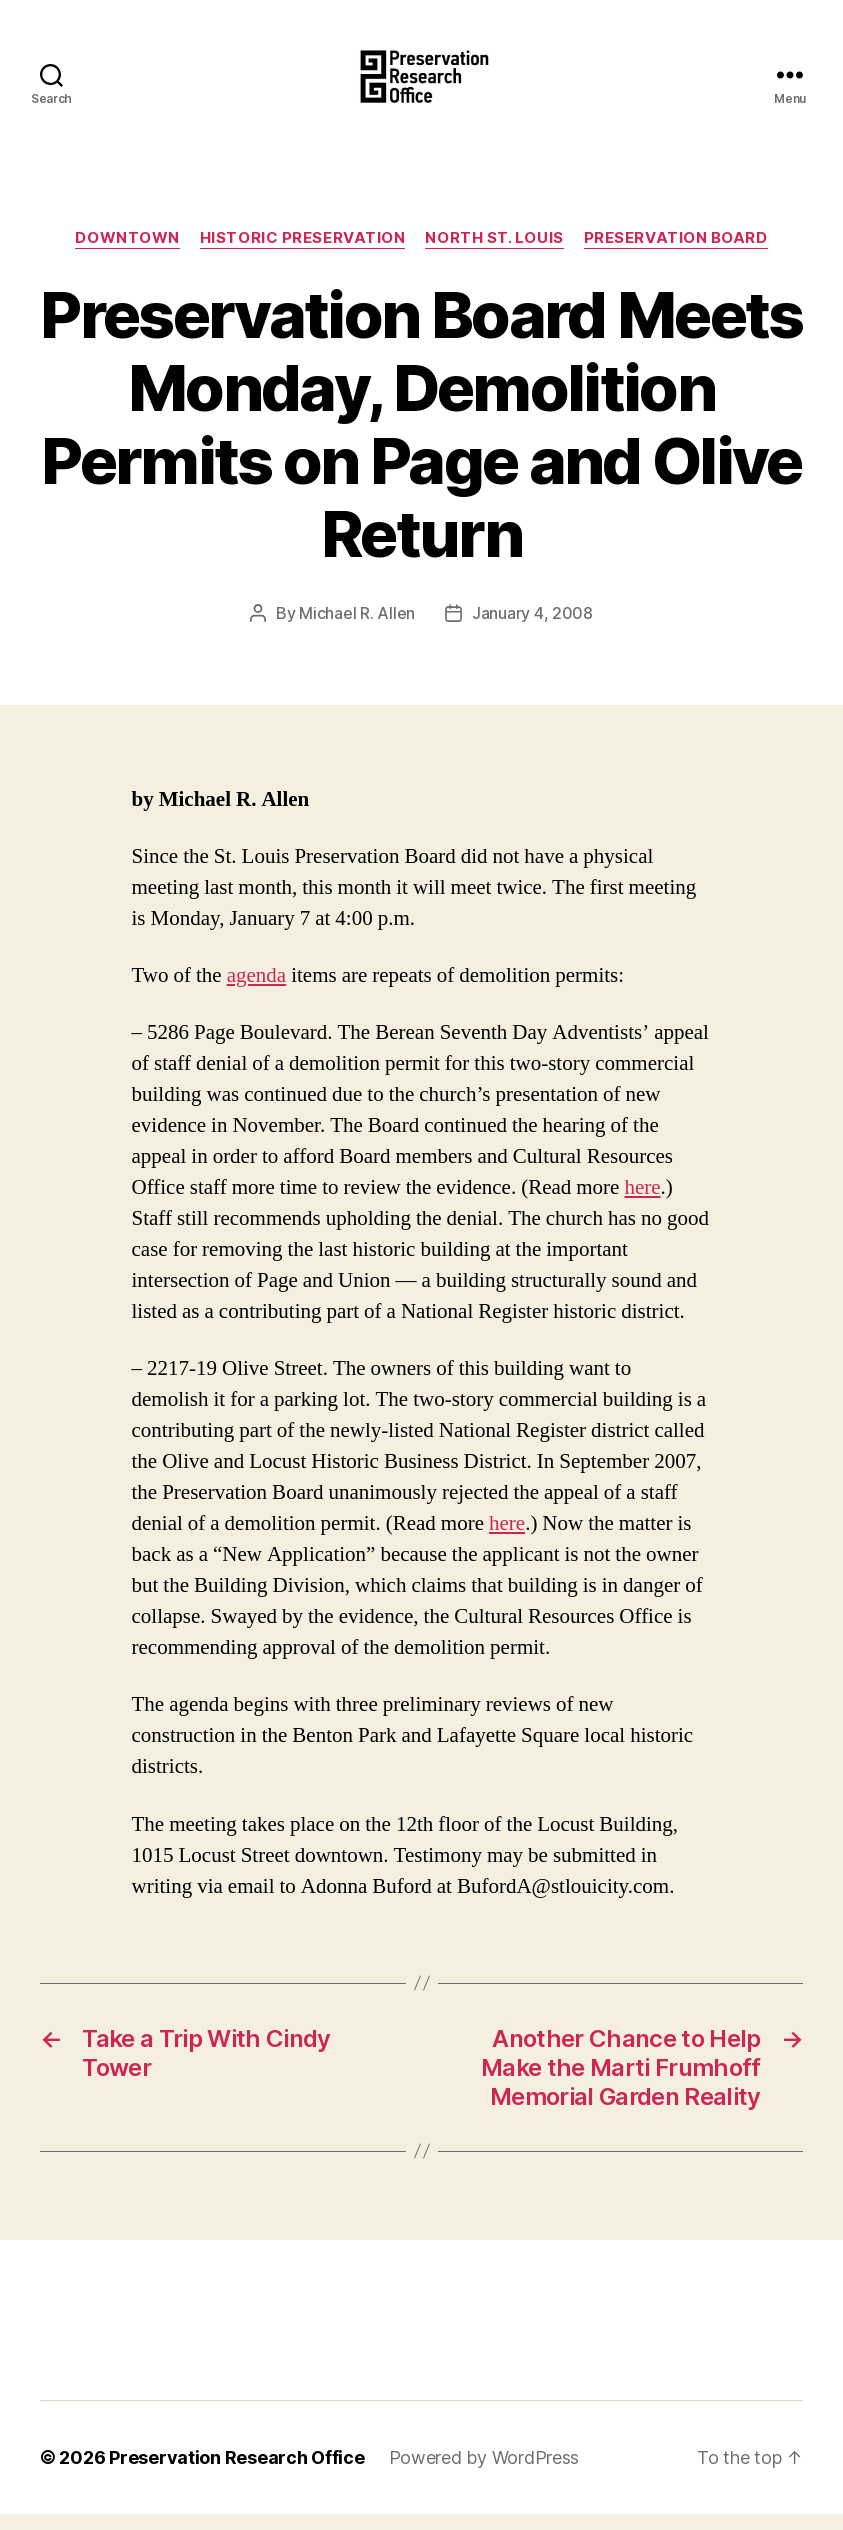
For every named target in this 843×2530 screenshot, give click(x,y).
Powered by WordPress (484, 2473)
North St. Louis (494, 255)
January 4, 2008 (532, 629)
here (642, 1204)
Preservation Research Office (236, 2473)
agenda (256, 992)
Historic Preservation (303, 255)
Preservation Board (676, 255)
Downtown (127, 255)
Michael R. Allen (357, 629)
